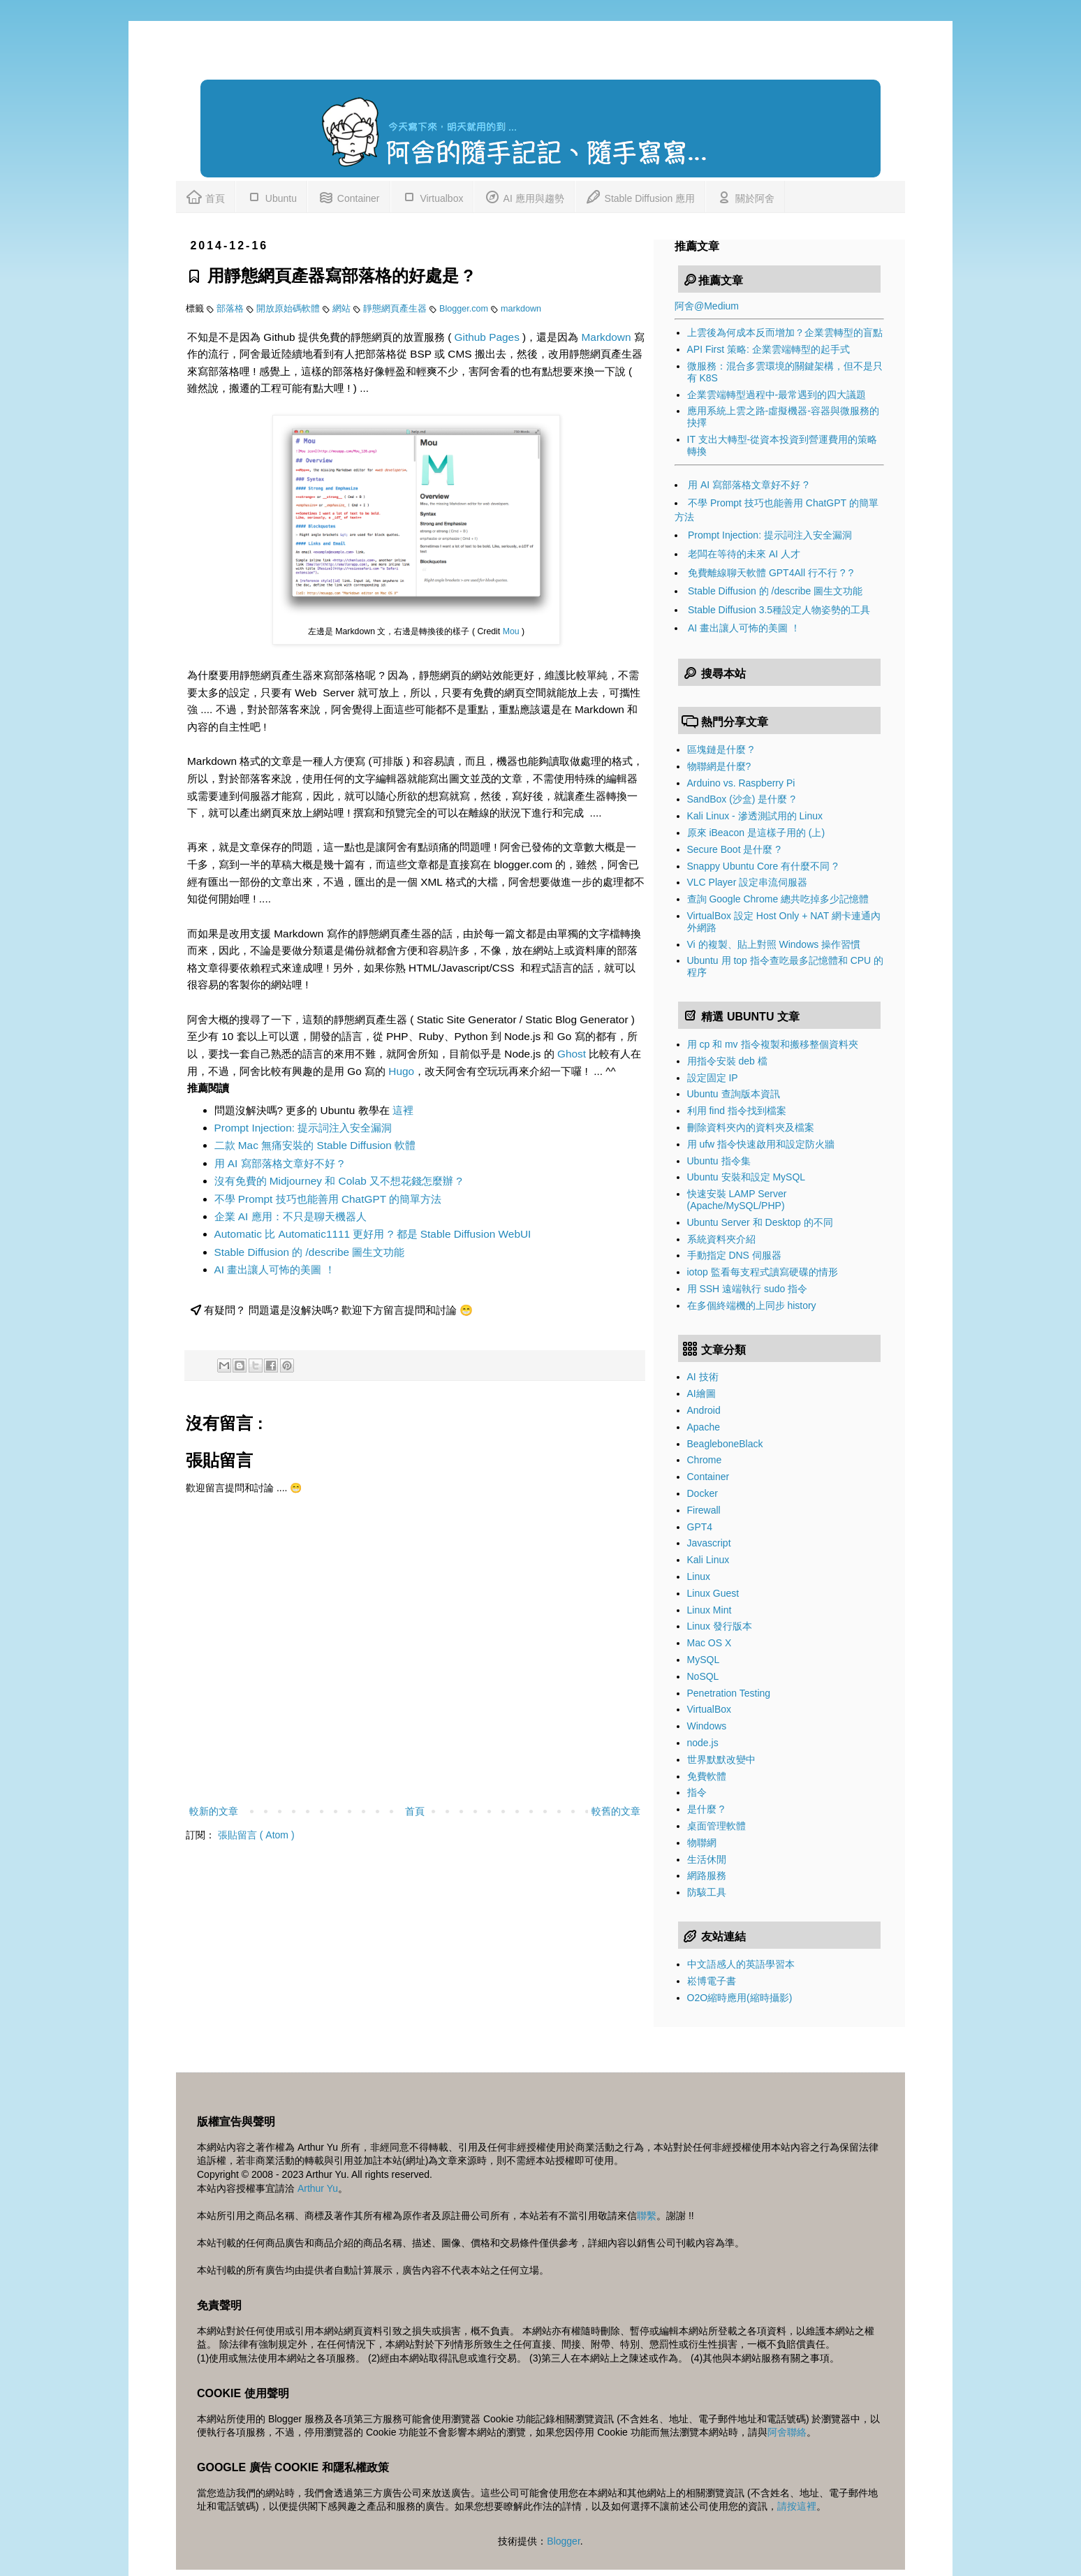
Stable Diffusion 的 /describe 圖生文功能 (309, 1252)
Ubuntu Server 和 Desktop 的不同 (760, 1222)
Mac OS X (709, 1642)
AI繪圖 (701, 1393)
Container (349, 195)
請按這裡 (796, 2506)
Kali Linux (708, 1559)
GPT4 (700, 1526)
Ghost (571, 1054)
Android (704, 1410)
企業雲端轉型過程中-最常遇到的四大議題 (777, 394)
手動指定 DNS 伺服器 (734, 1255)
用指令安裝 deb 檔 (727, 1061)
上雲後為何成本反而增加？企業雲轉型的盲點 (785, 332)
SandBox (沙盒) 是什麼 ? (741, 799)
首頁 (205, 195)
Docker (702, 1493)
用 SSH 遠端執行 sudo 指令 (747, 1288)
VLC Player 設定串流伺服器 (747, 882)
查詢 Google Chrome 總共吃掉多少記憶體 (778, 899)
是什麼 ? (706, 1809)
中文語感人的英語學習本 (741, 1964)
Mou (511, 631)
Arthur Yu (317, 2188)
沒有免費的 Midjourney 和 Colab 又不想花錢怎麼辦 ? (338, 1181)
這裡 (402, 1110)
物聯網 (701, 1842)
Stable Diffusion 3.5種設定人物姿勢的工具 (779, 609)
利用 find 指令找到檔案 (736, 1110)
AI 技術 (703, 1376)
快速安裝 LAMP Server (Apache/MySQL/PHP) (737, 1199)
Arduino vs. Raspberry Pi (741, 783)
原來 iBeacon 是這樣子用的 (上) (756, 832)
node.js (703, 1742)
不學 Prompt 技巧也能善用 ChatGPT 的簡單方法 (328, 1199)
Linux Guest (713, 1593)
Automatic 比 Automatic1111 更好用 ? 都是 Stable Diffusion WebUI (372, 1234)
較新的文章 (213, 1811)
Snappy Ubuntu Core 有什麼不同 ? (762, 866)
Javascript (709, 1543)
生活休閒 (706, 1859)
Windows (707, 1726)
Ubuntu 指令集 (719, 1160)
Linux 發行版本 (719, 1626)
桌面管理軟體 (716, 1825)
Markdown (606, 337)
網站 (342, 309)
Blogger (563, 2541)
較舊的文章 (615, 1811)
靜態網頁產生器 (396, 309)
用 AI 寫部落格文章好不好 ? (279, 1163)
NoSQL (703, 1676)
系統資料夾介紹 (721, 1239)
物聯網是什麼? (719, 766)
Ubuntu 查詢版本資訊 (733, 1093)
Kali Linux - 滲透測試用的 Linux (755, 815)
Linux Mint (709, 1610)
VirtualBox (709, 1709)
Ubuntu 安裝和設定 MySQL (746, 1177)
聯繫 (646, 2215)
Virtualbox (432, 195)
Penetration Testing (729, 1693)
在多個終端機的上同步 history (751, 1305)
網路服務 (706, 1875)
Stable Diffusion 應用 (640, 195)
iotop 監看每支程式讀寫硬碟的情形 (762, 1272)
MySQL (703, 1659)
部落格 (231, 309)
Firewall (704, 1510)
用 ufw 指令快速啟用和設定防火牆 (761, 1144)
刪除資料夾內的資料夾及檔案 (750, 1127)
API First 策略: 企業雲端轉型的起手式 (768, 349)
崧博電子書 (711, 1980)
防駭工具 (706, 1892)
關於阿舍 (745, 195)
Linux (698, 1576)
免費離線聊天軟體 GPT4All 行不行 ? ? (770, 572)
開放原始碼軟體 (289, 309)
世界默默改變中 (721, 1759)
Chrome (704, 1459)
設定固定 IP (712, 1077)
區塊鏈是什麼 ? (720, 749)
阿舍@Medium (707, 306)
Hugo (401, 1071)
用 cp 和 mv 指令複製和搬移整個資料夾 (772, 1044)
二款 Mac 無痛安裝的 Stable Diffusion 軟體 (315, 1145)
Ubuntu (271, 195)
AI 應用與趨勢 (524, 195)
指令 (697, 1792)
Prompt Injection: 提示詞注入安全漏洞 (303, 1128)
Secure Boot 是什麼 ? (734, 849)
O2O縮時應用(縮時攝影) (740, 1997)
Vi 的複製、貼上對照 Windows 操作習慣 (774, 944)
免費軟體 (706, 1776)
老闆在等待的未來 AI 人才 (744, 553)
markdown (521, 309)
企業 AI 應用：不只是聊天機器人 (290, 1216)
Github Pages (487, 337)
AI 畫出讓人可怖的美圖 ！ (274, 1269)
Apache (703, 1427)
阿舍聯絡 (787, 2432)
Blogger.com (465, 309)
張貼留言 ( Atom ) (256, 1834)
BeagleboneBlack (725, 1443)
